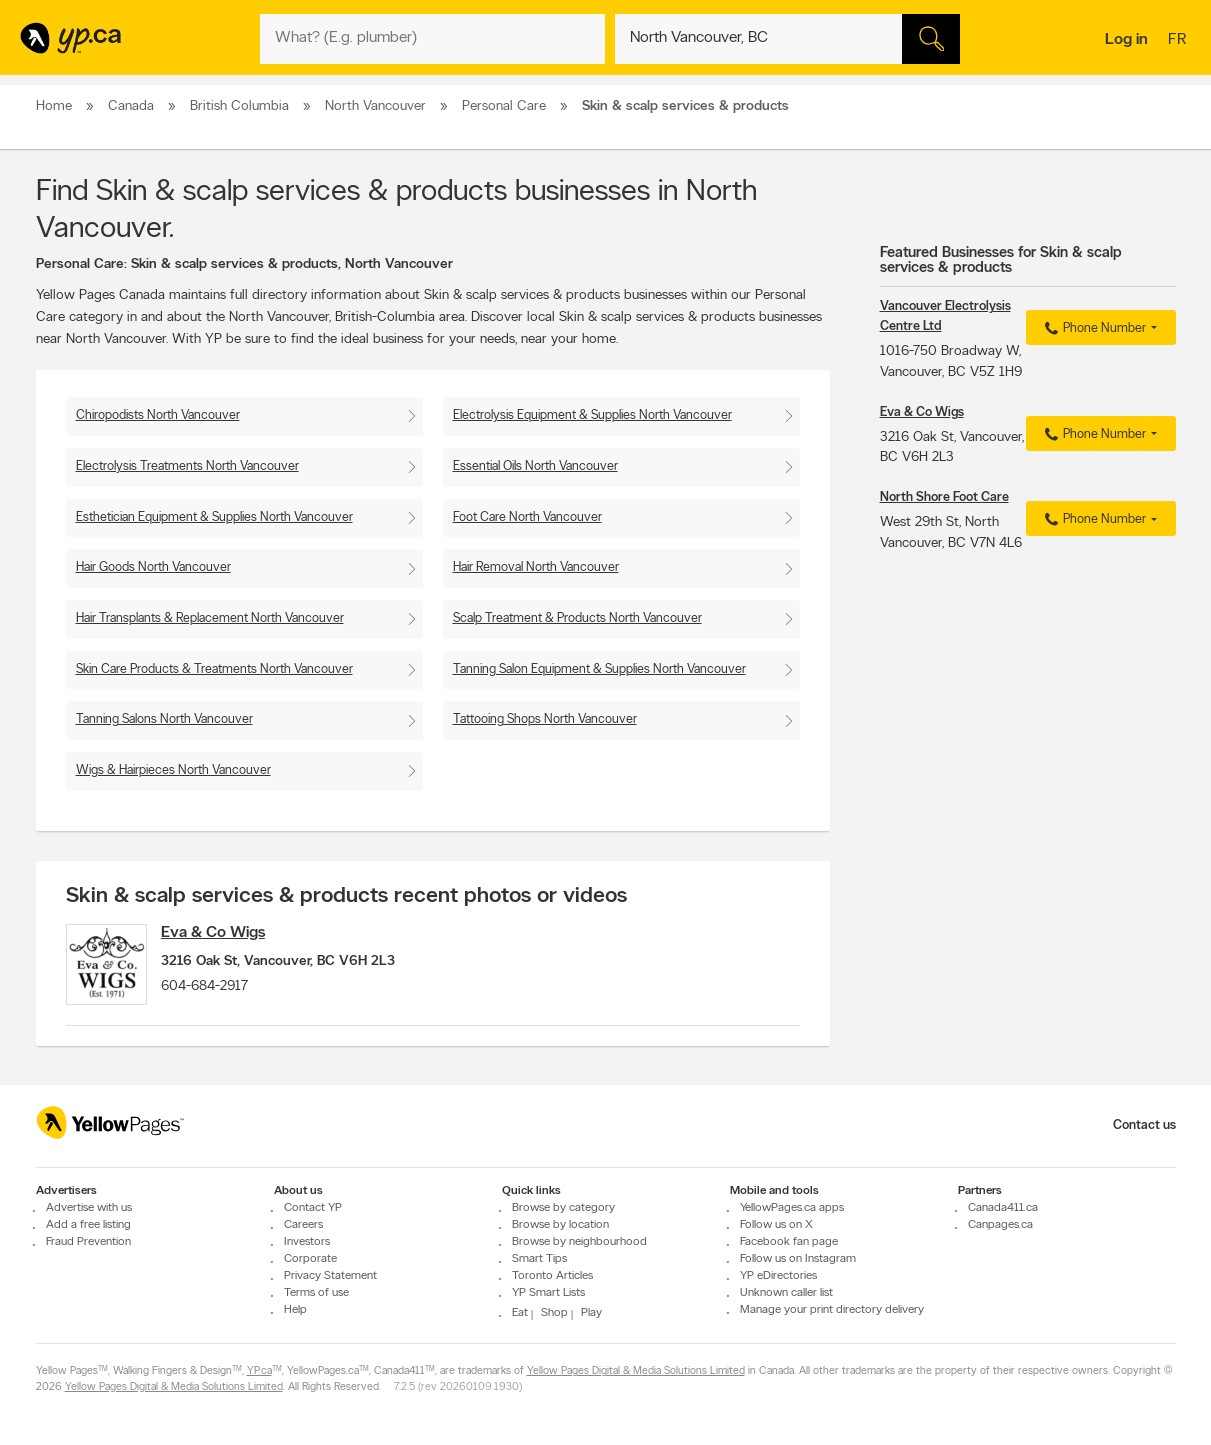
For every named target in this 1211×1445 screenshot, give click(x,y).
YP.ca (259, 1371)
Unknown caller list (786, 1293)
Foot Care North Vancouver (527, 517)
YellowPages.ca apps (792, 1208)
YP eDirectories (778, 1276)
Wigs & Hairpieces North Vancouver (173, 770)
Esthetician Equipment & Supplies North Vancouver (214, 517)
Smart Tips (539, 1259)
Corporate (310, 1259)
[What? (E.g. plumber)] (432, 39)
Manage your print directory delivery (832, 1310)
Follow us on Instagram (798, 1259)
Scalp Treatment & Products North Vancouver (577, 618)
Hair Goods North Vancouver (153, 567)
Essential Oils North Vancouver (535, 466)
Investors (307, 1242)
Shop (554, 1313)
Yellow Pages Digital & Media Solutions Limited (636, 1371)
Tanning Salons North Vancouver (164, 719)
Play (591, 1313)
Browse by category (563, 1208)
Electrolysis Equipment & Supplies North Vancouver (592, 415)
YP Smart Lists (548, 1293)
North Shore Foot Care (944, 497)
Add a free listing (88, 1225)
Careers (303, 1225)
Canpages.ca (1000, 1225)
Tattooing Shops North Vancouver (545, 719)
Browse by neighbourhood (579, 1242)
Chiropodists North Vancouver (158, 415)
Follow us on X (776, 1225)
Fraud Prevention (88, 1242)
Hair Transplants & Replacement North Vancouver (210, 618)
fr (1179, 41)
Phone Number (1092, 329)
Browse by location (560, 1225)
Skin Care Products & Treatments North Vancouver (214, 669)
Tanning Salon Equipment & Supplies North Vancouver (599, 669)
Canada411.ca (1003, 1208)
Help (295, 1310)
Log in (1126, 40)
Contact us (1144, 1125)
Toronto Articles (552, 1276)
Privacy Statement (330, 1276)
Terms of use (316, 1293)
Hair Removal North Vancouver (536, 567)
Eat (520, 1313)
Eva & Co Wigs (228, 933)
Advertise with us (89, 1208)
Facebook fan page (789, 1242)
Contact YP (313, 1208)
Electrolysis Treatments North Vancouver (187, 466)
